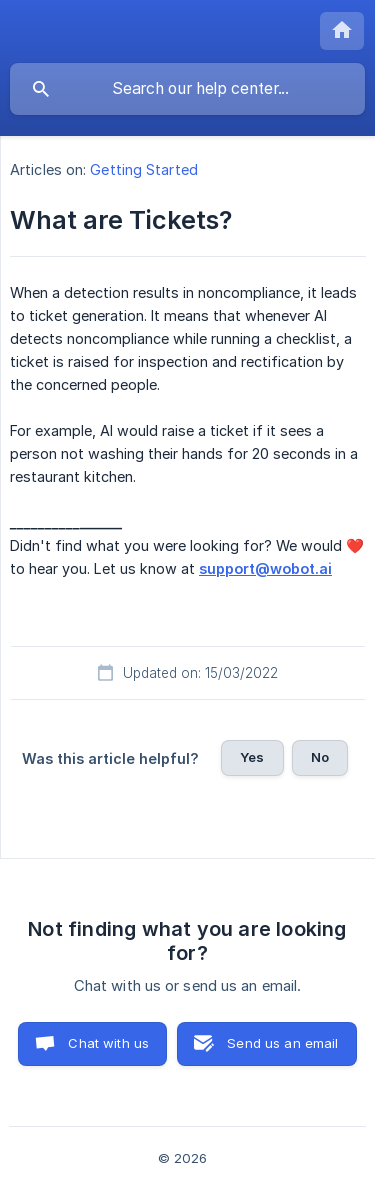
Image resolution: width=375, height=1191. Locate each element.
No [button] (320, 757)
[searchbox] (187, 89)
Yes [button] (252, 757)
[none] (342, 31)
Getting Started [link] (144, 169)
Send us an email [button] (282, 1043)
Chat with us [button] (108, 1043)
